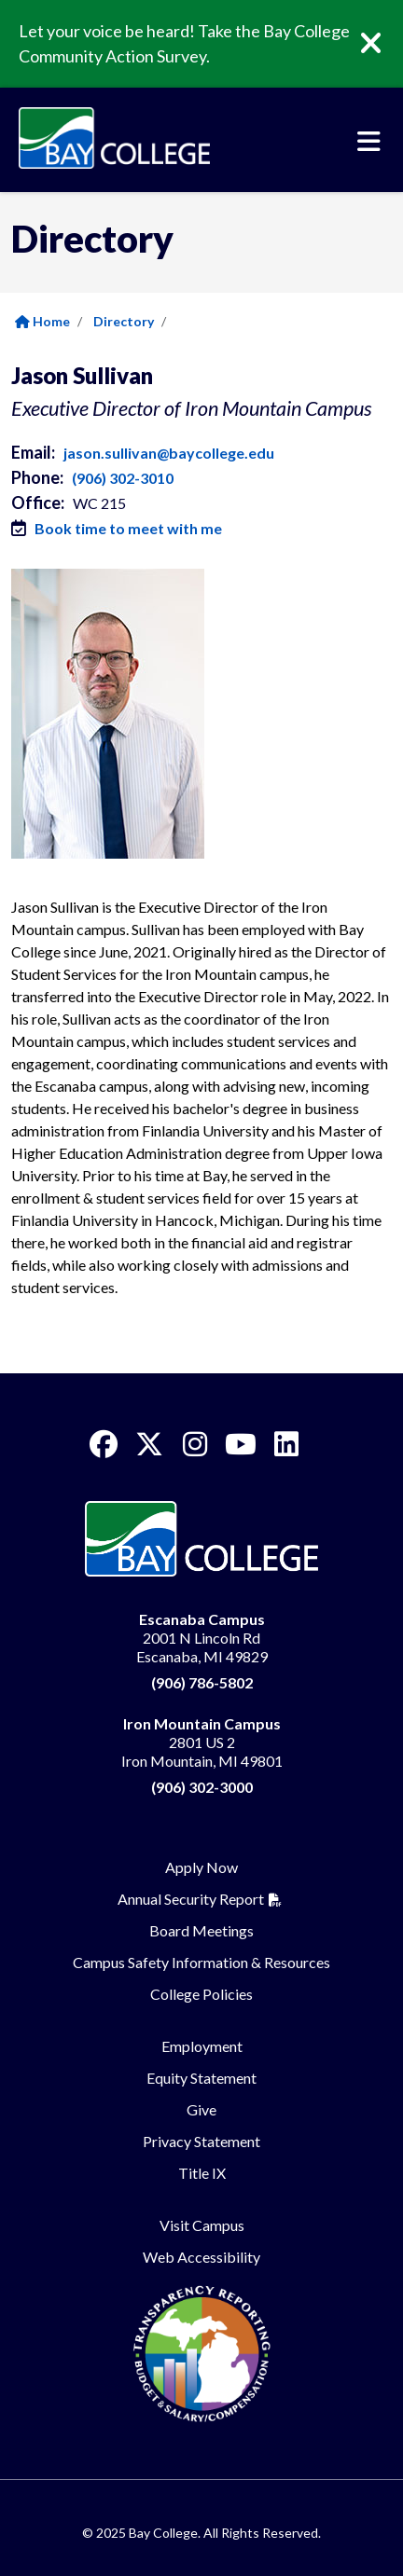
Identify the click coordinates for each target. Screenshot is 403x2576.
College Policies (201, 1994)
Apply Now (201, 1867)
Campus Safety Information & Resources (201, 1962)
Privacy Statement (201, 2141)
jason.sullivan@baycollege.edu (168, 452)
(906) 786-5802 (202, 1682)
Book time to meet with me (128, 528)
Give (201, 2109)
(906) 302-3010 (123, 478)
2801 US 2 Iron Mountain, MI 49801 (202, 1742)
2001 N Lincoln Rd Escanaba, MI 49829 (202, 1637)
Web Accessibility (201, 2257)
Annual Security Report (191, 1899)
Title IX (202, 2173)
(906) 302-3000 (202, 1787)
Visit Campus (202, 2225)
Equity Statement (201, 2078)
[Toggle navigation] (369, 142)
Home (42, 321)
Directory (123, 321)
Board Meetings (201, 1930)
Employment (202, 2046)
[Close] (384, 44)
